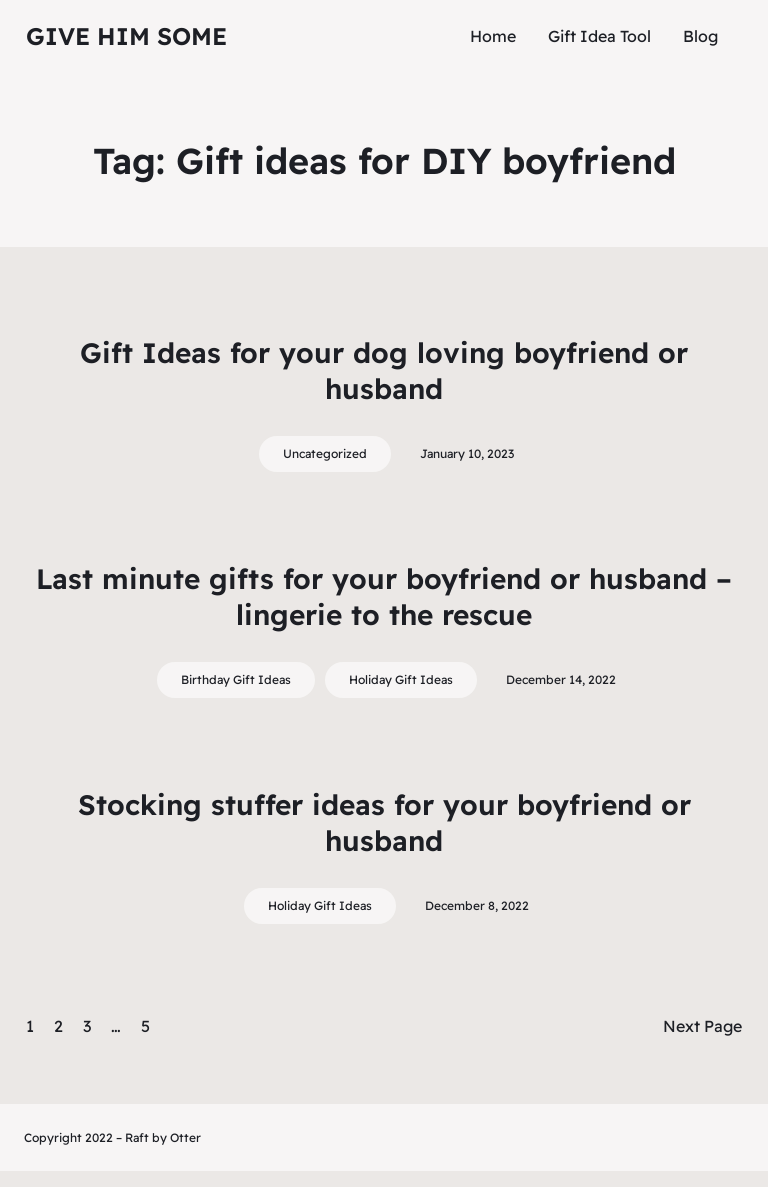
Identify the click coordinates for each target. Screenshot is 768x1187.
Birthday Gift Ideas (236, 679)
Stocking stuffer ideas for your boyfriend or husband (384, 822)
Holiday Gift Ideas (401, 679)
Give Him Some (126, 36)
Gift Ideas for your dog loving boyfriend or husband (384, 370)
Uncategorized (325, 453)
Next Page (702, 1026)
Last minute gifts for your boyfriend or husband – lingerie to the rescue (384, 596)
